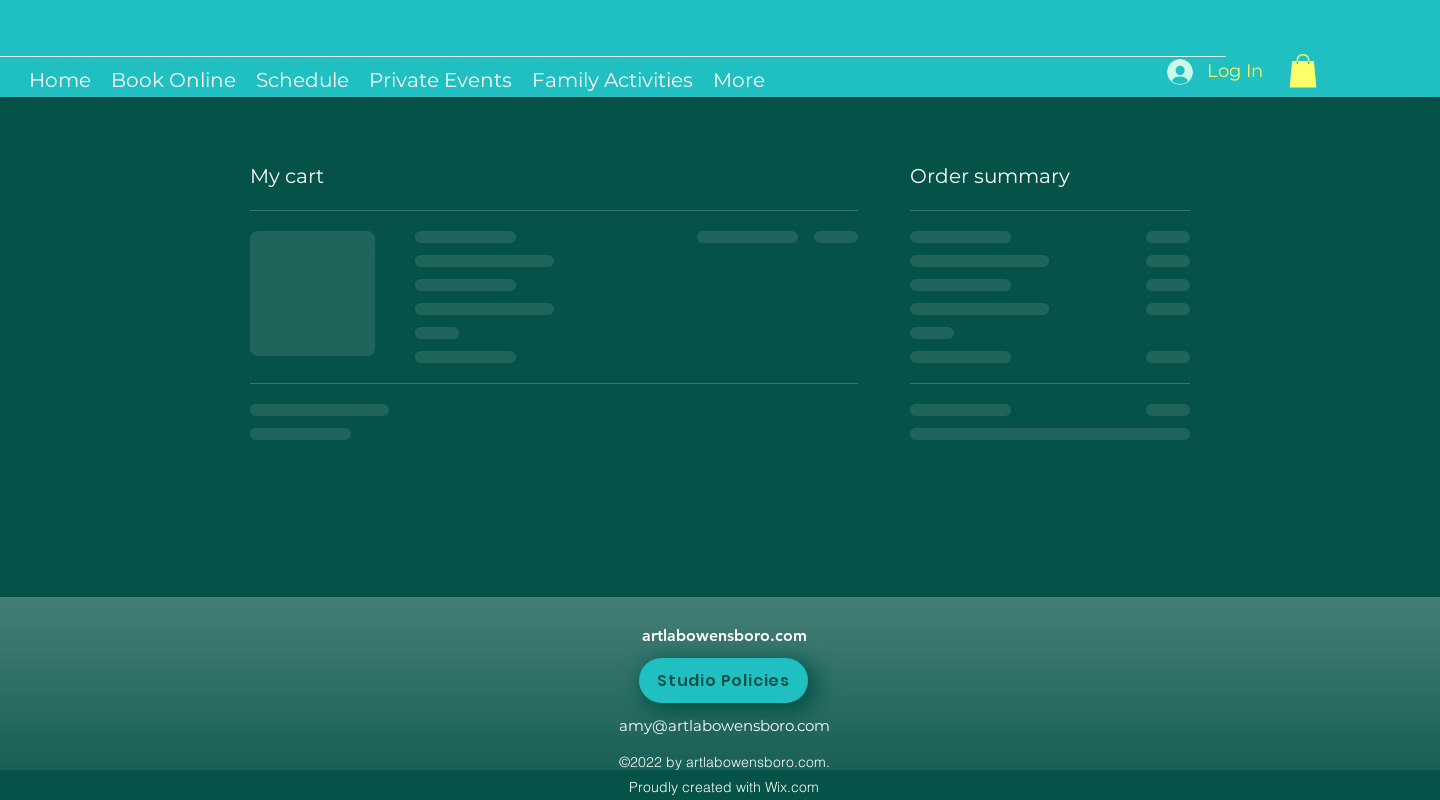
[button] (1303, 70)
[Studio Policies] (723, 680)
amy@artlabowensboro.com (724, 725)
